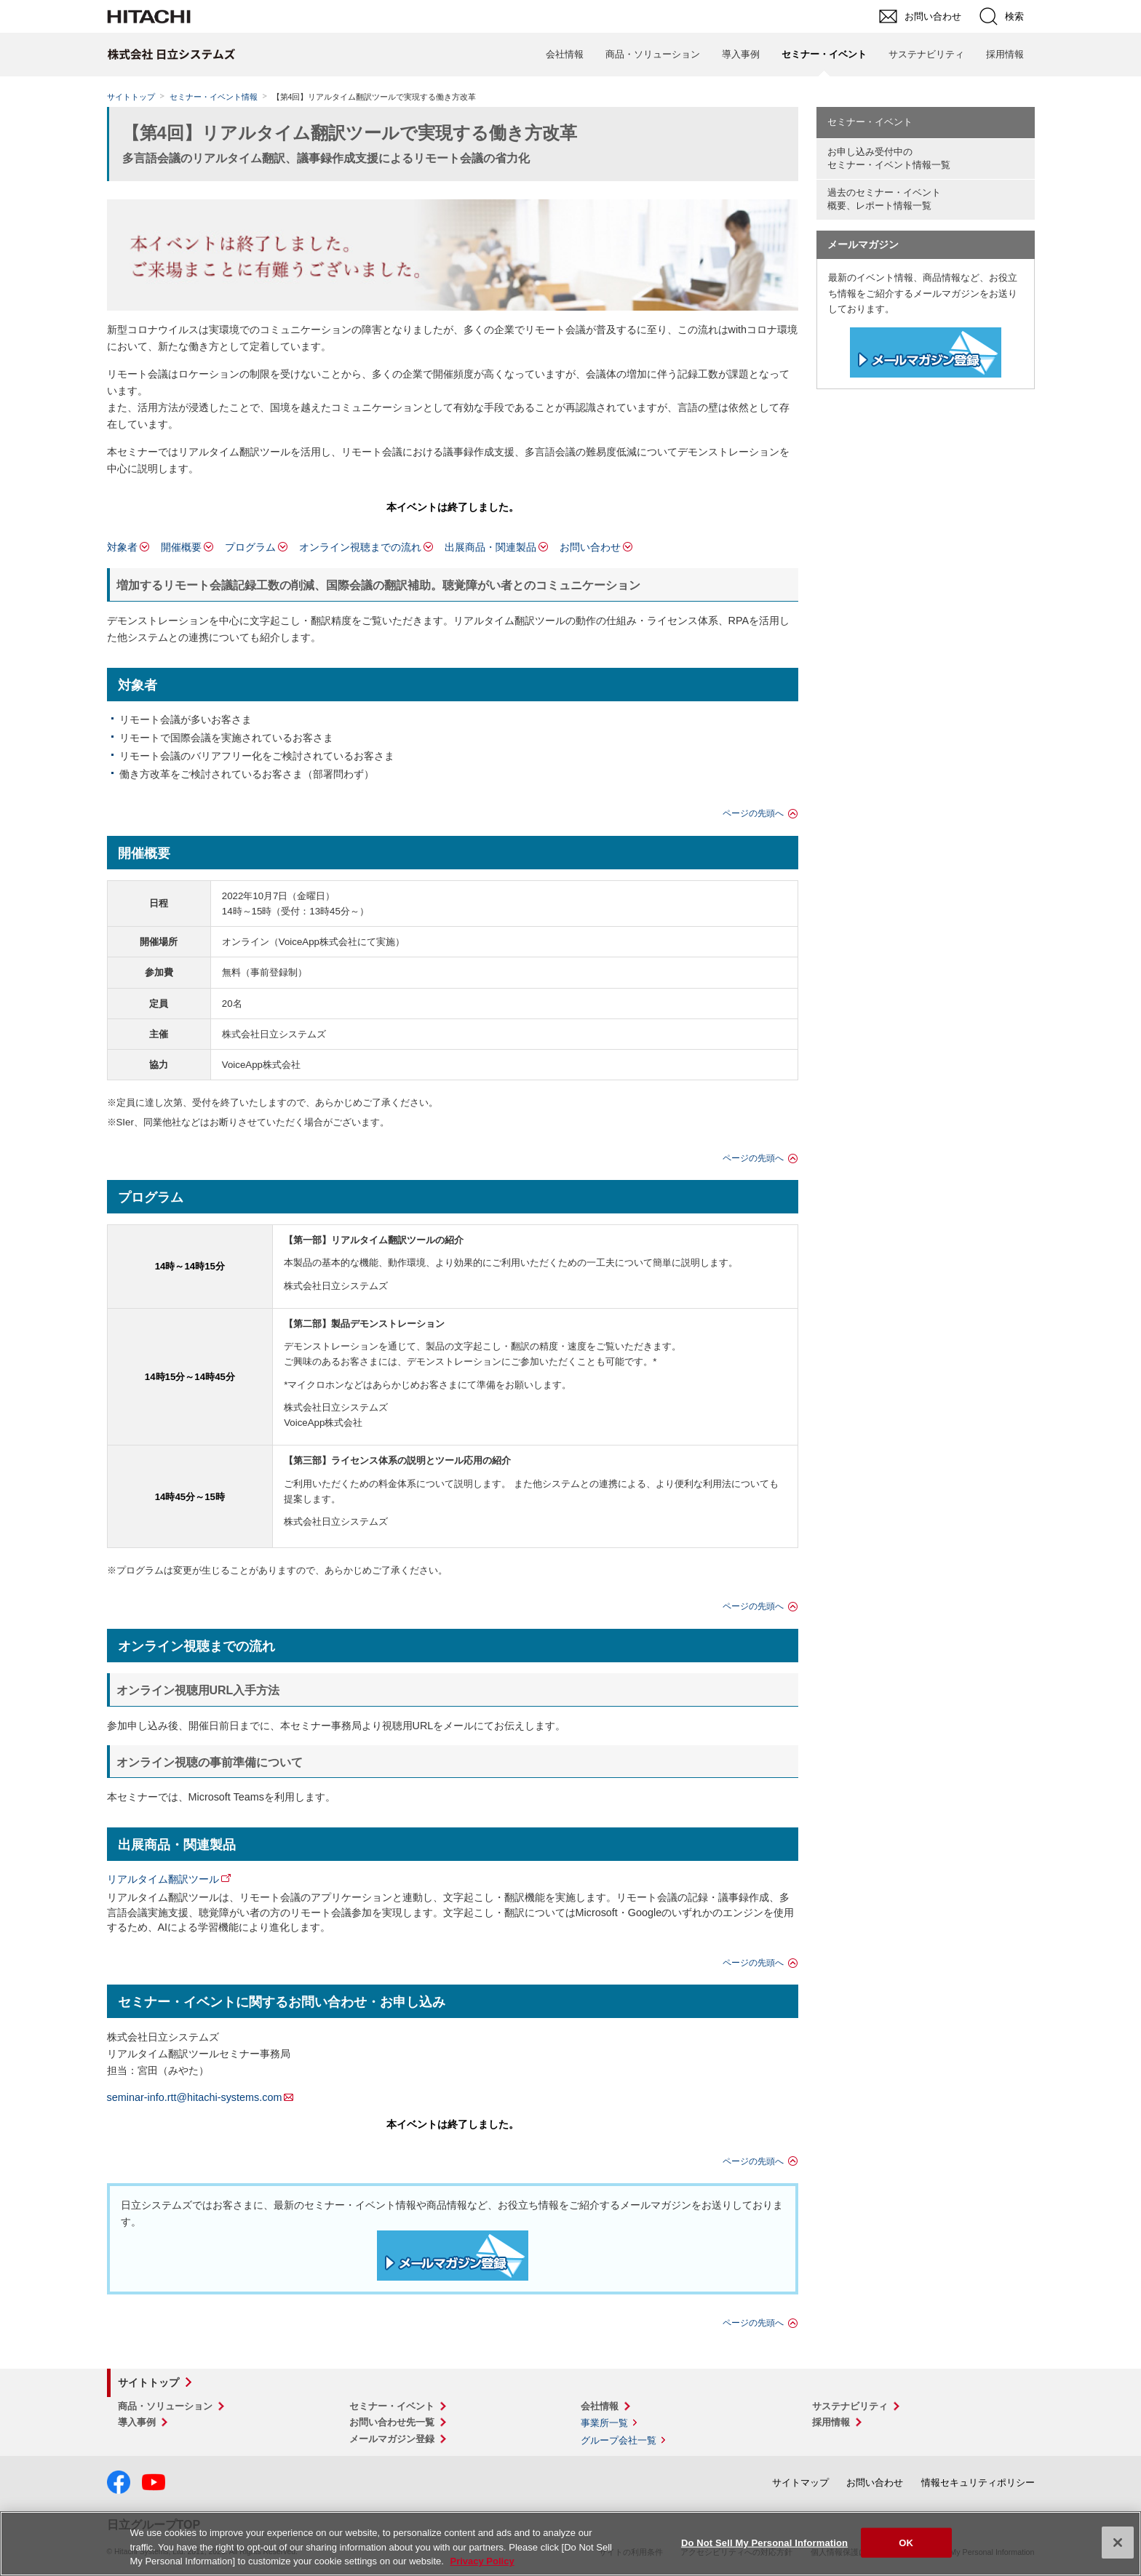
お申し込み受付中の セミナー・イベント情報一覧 (888, 158)
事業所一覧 (604, 2422)
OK (906, 2542)
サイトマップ (800, 2482)
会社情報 (565, 54)
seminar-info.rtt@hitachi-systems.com (194, 2097)
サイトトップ (131, 96)
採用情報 (1005, 54)
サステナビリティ (926, 54)
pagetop (1123, 2208)
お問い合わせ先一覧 (391, 2422)
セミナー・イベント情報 (214, 96)
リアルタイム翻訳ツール (163, 1879)
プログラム (250, 547)
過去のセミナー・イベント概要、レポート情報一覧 (884, 199)
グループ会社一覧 (618, 2440)
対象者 (122, 547)
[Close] (1118, 2543)
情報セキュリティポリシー (978, 2482)
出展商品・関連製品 (490, 547)
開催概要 (181, 547)
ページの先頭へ (753, 813)
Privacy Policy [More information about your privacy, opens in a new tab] (482, 2561)
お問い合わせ (590, 547)
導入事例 (741, 54)
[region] (570, 2543)
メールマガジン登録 (391, 2438)
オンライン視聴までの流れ (360, 547)
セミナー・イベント (870, 121)
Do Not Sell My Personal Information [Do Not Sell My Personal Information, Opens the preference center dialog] (764, 2542)
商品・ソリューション (652, 54)
